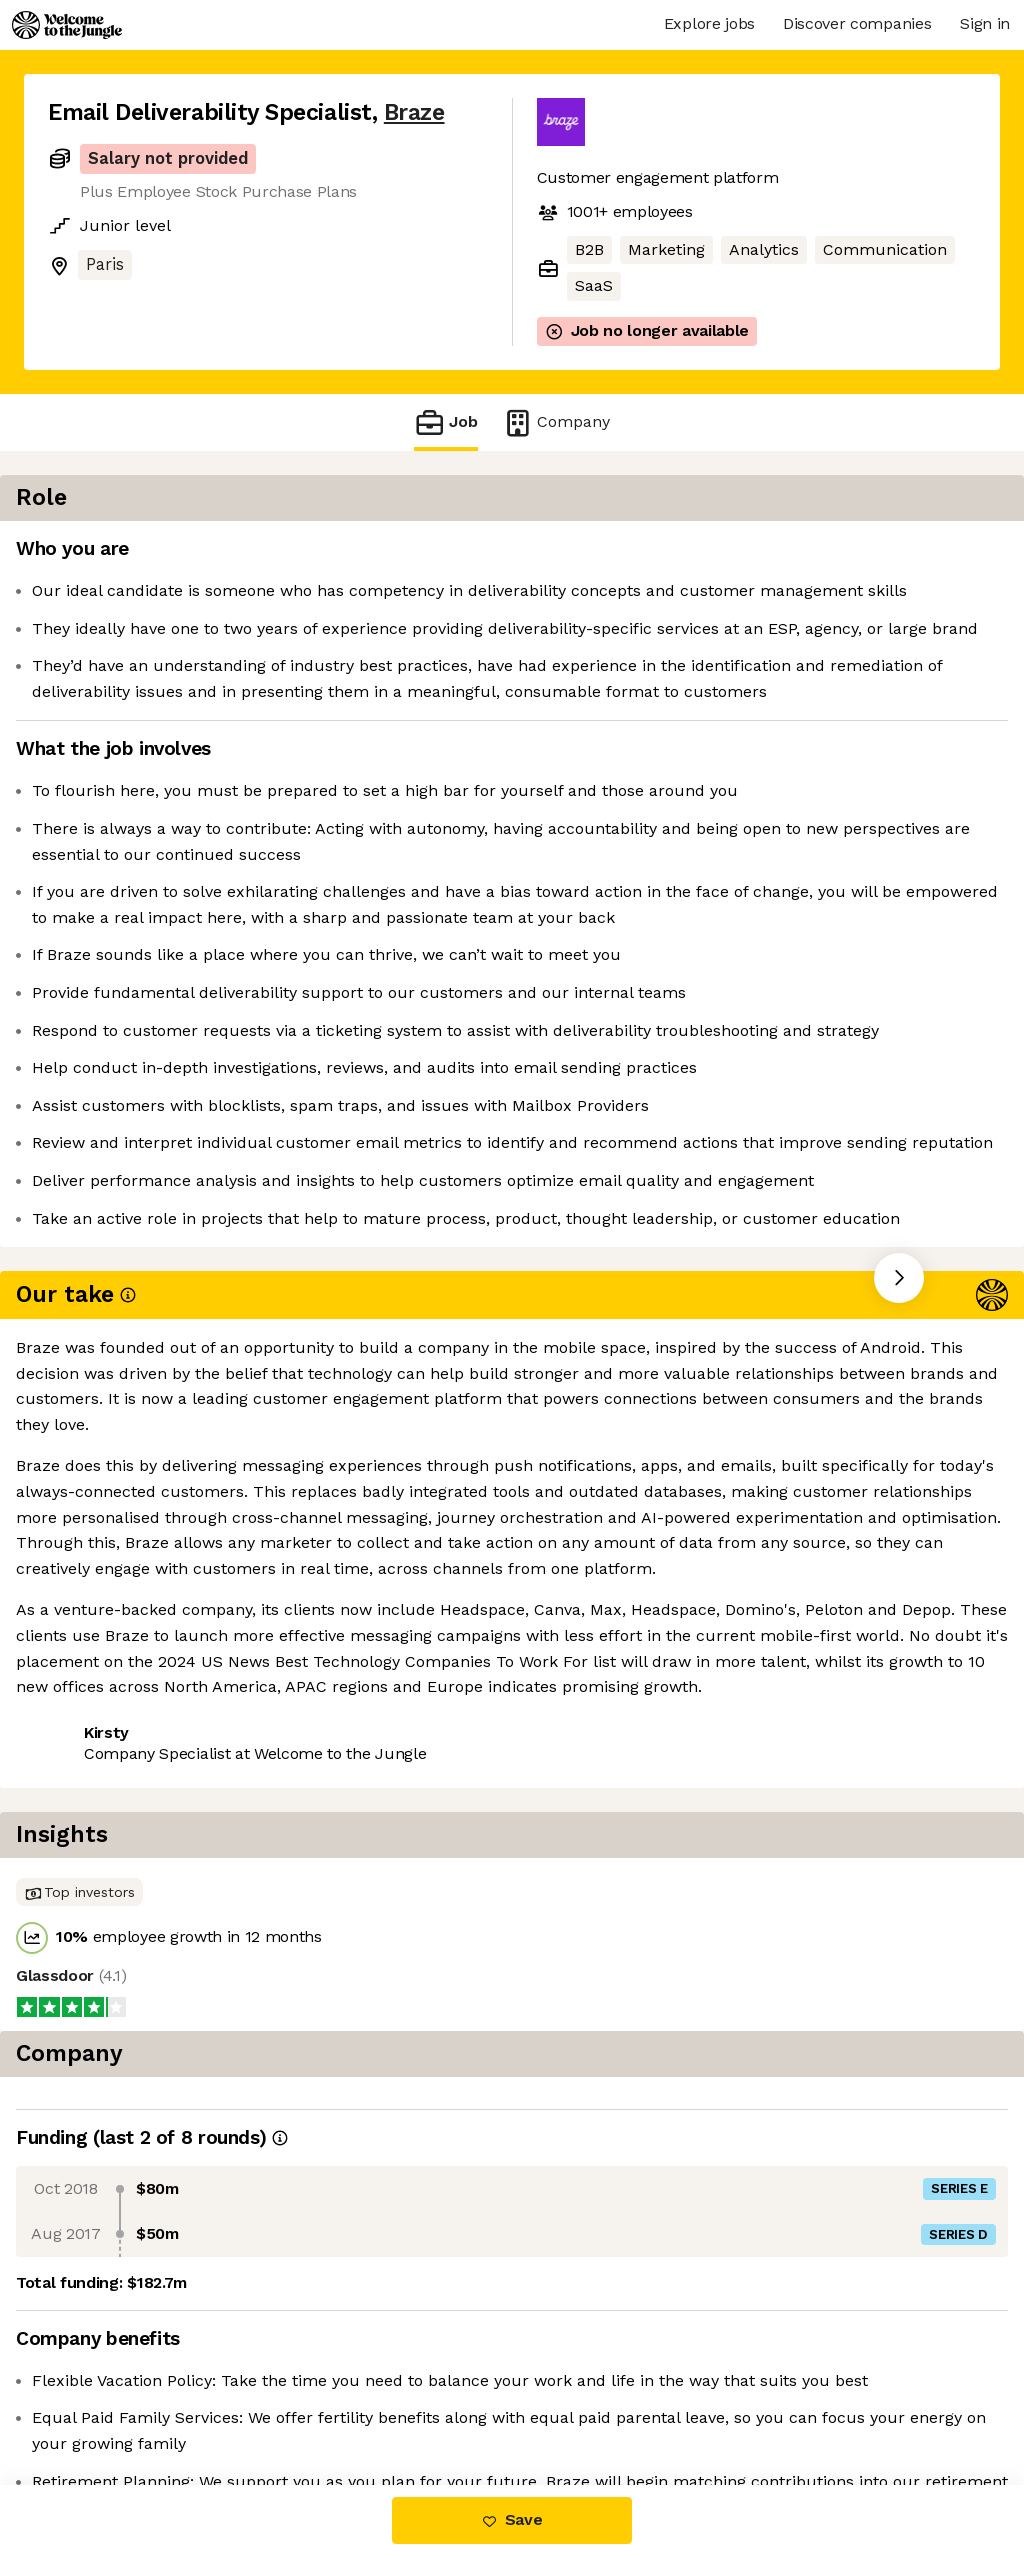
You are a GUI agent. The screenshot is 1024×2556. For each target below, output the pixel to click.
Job (446, 422)
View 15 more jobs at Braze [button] (294, 1782)
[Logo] (67, 25)
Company (556, 422)
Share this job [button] (103, 1782)
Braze (414, 112)
